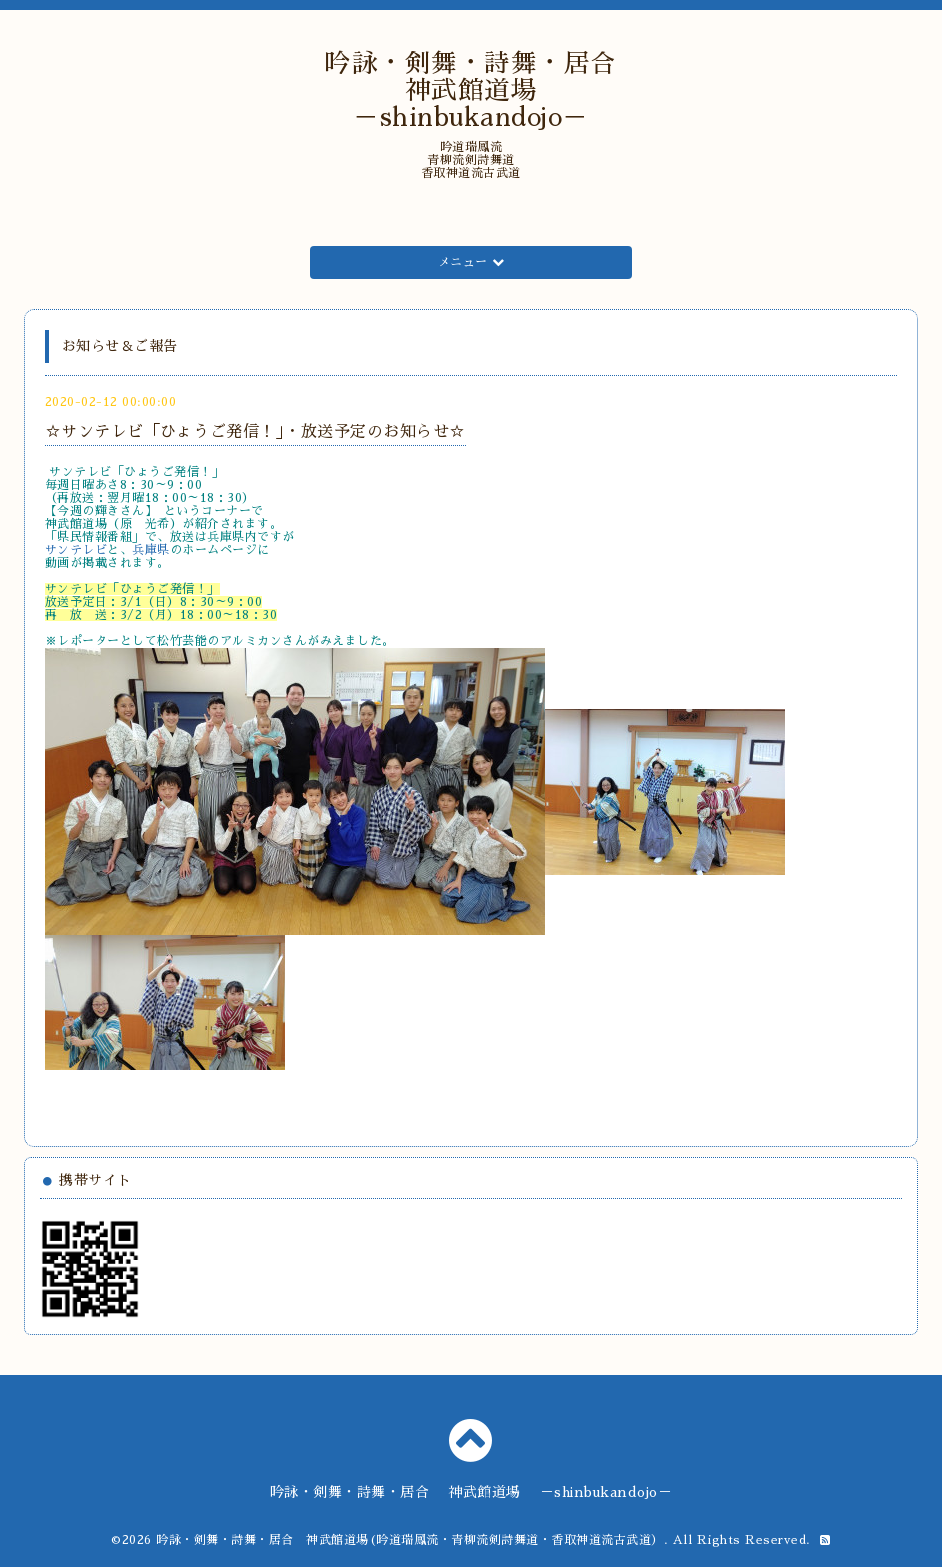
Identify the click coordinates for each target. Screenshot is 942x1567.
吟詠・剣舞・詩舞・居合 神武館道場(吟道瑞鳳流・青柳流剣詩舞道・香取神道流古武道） (410, 1540)
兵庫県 (151, 550)
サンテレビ (76, 550)
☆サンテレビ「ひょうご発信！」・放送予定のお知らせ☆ (255, 432)
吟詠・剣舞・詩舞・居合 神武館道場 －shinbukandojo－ (484, 90)
